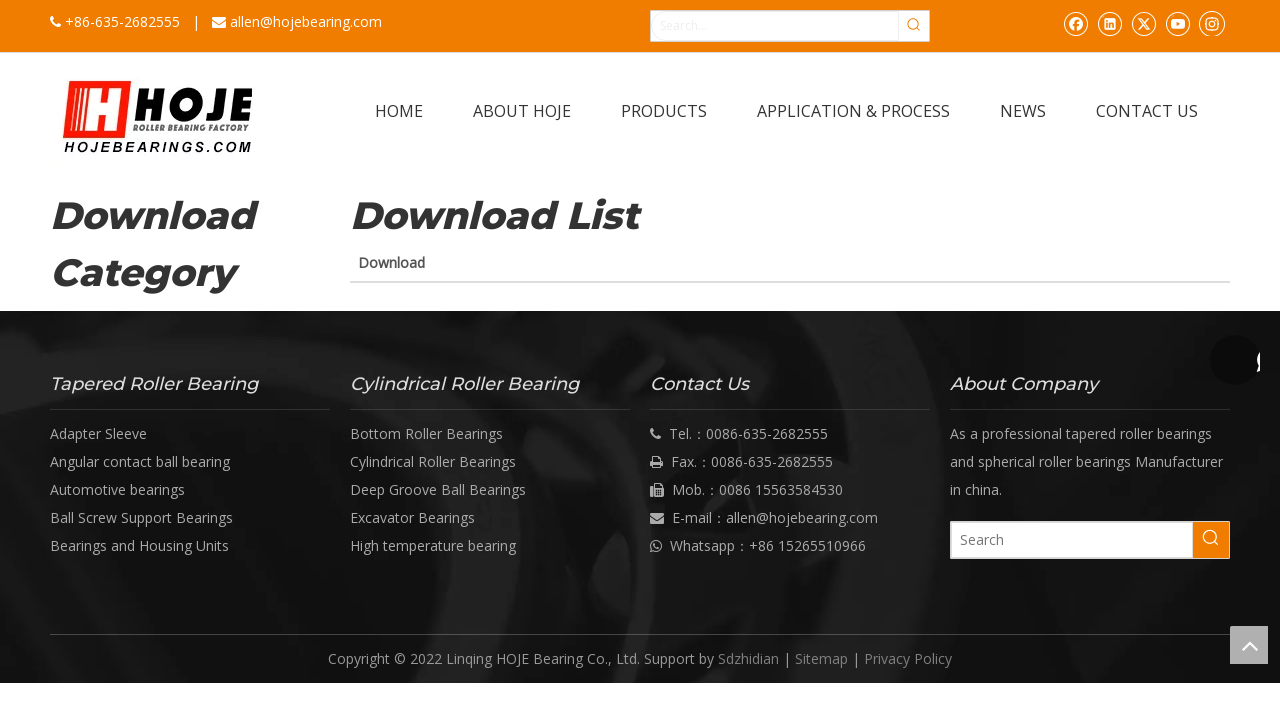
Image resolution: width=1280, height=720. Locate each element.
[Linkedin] (1109, 23)
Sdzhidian (748, 658)
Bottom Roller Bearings (426, 433)
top (1249, 645)
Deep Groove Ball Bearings (438, 489)
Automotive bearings (117, 489)
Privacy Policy (908, 658)
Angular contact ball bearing (140, 461)
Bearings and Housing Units (139, 545)
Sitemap (821, 658)
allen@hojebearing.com (306, 21)
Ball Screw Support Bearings (141, 517)
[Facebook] (1075, 23)
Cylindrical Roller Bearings (433, 461)
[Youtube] (1177, 23)
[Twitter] (1143, 23)
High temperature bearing (433, 545)
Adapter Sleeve (98, 433)
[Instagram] (1212, 23)
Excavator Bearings (412, 517)
